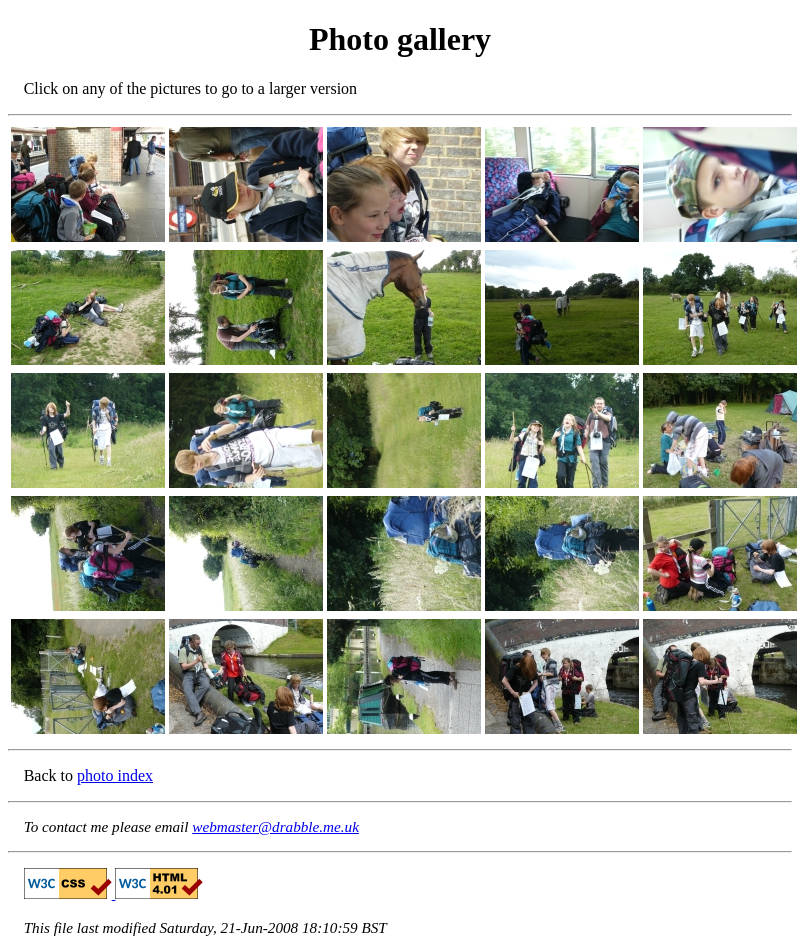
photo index (115, 775)
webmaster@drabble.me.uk (275, 826)
